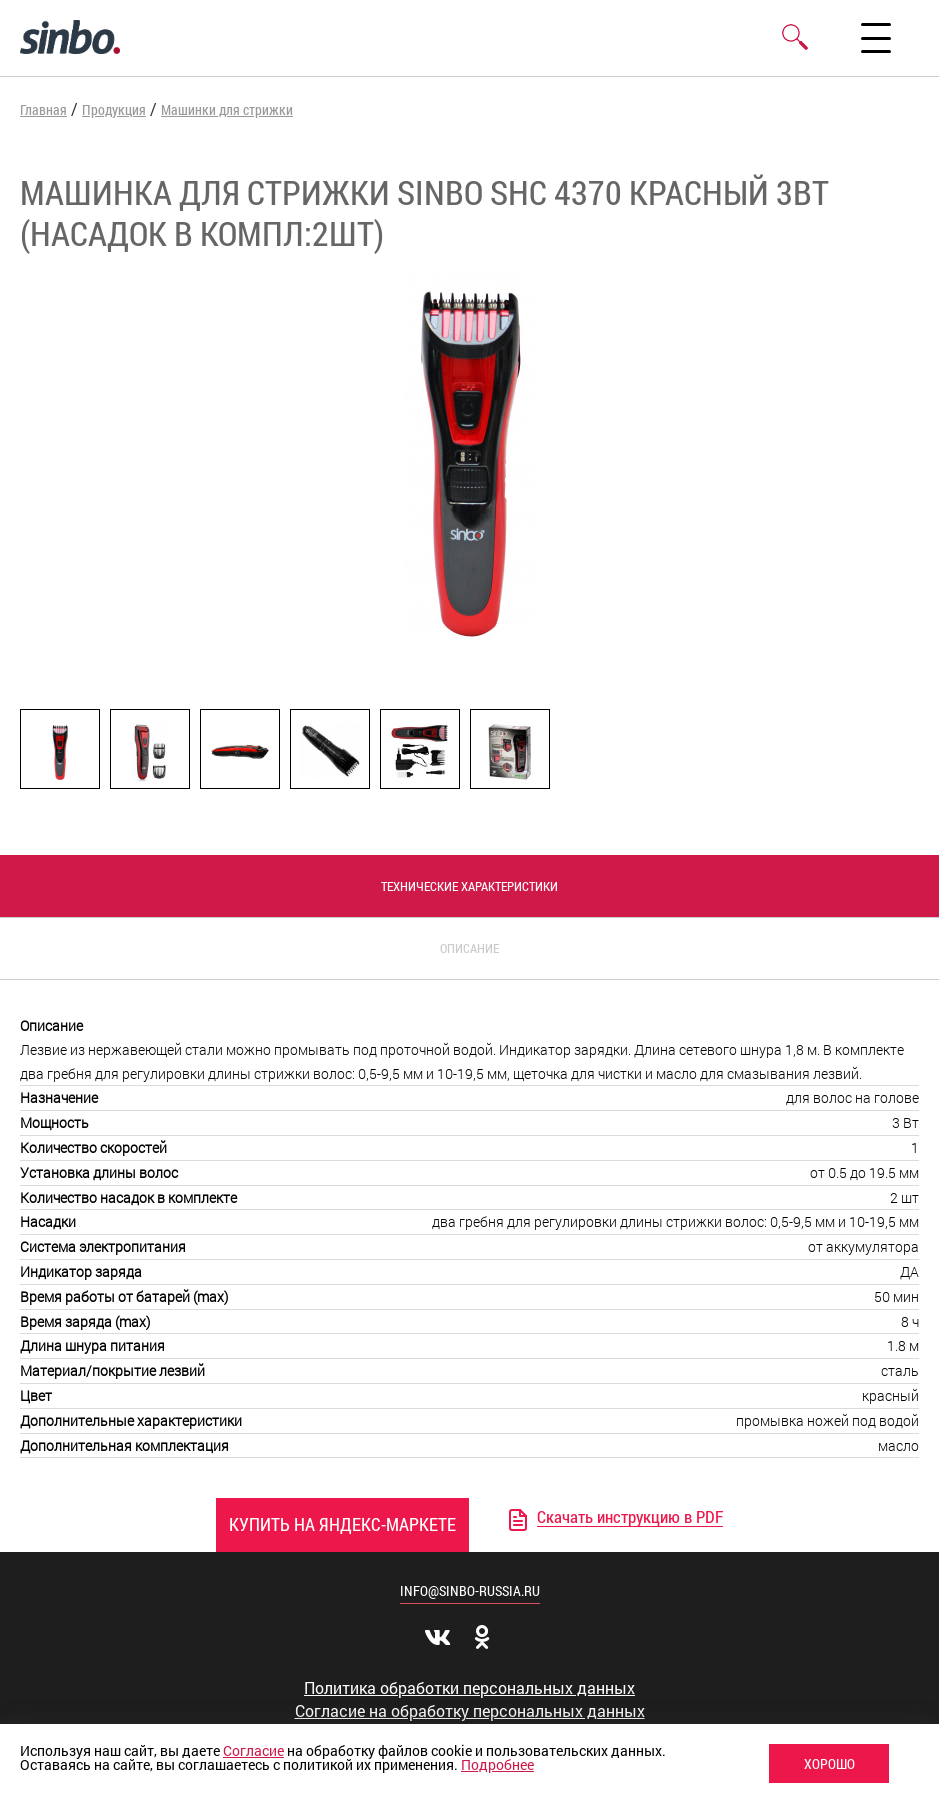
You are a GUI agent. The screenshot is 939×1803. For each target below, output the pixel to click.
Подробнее (497, 1764)
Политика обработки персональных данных (469, 1688)
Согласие (253, 1750)
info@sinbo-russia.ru (470, 1590)
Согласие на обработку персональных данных (470, 1711)
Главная (43, 109)
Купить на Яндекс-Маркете (342, 1524)
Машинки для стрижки (227, 109)
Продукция (114, 109)
